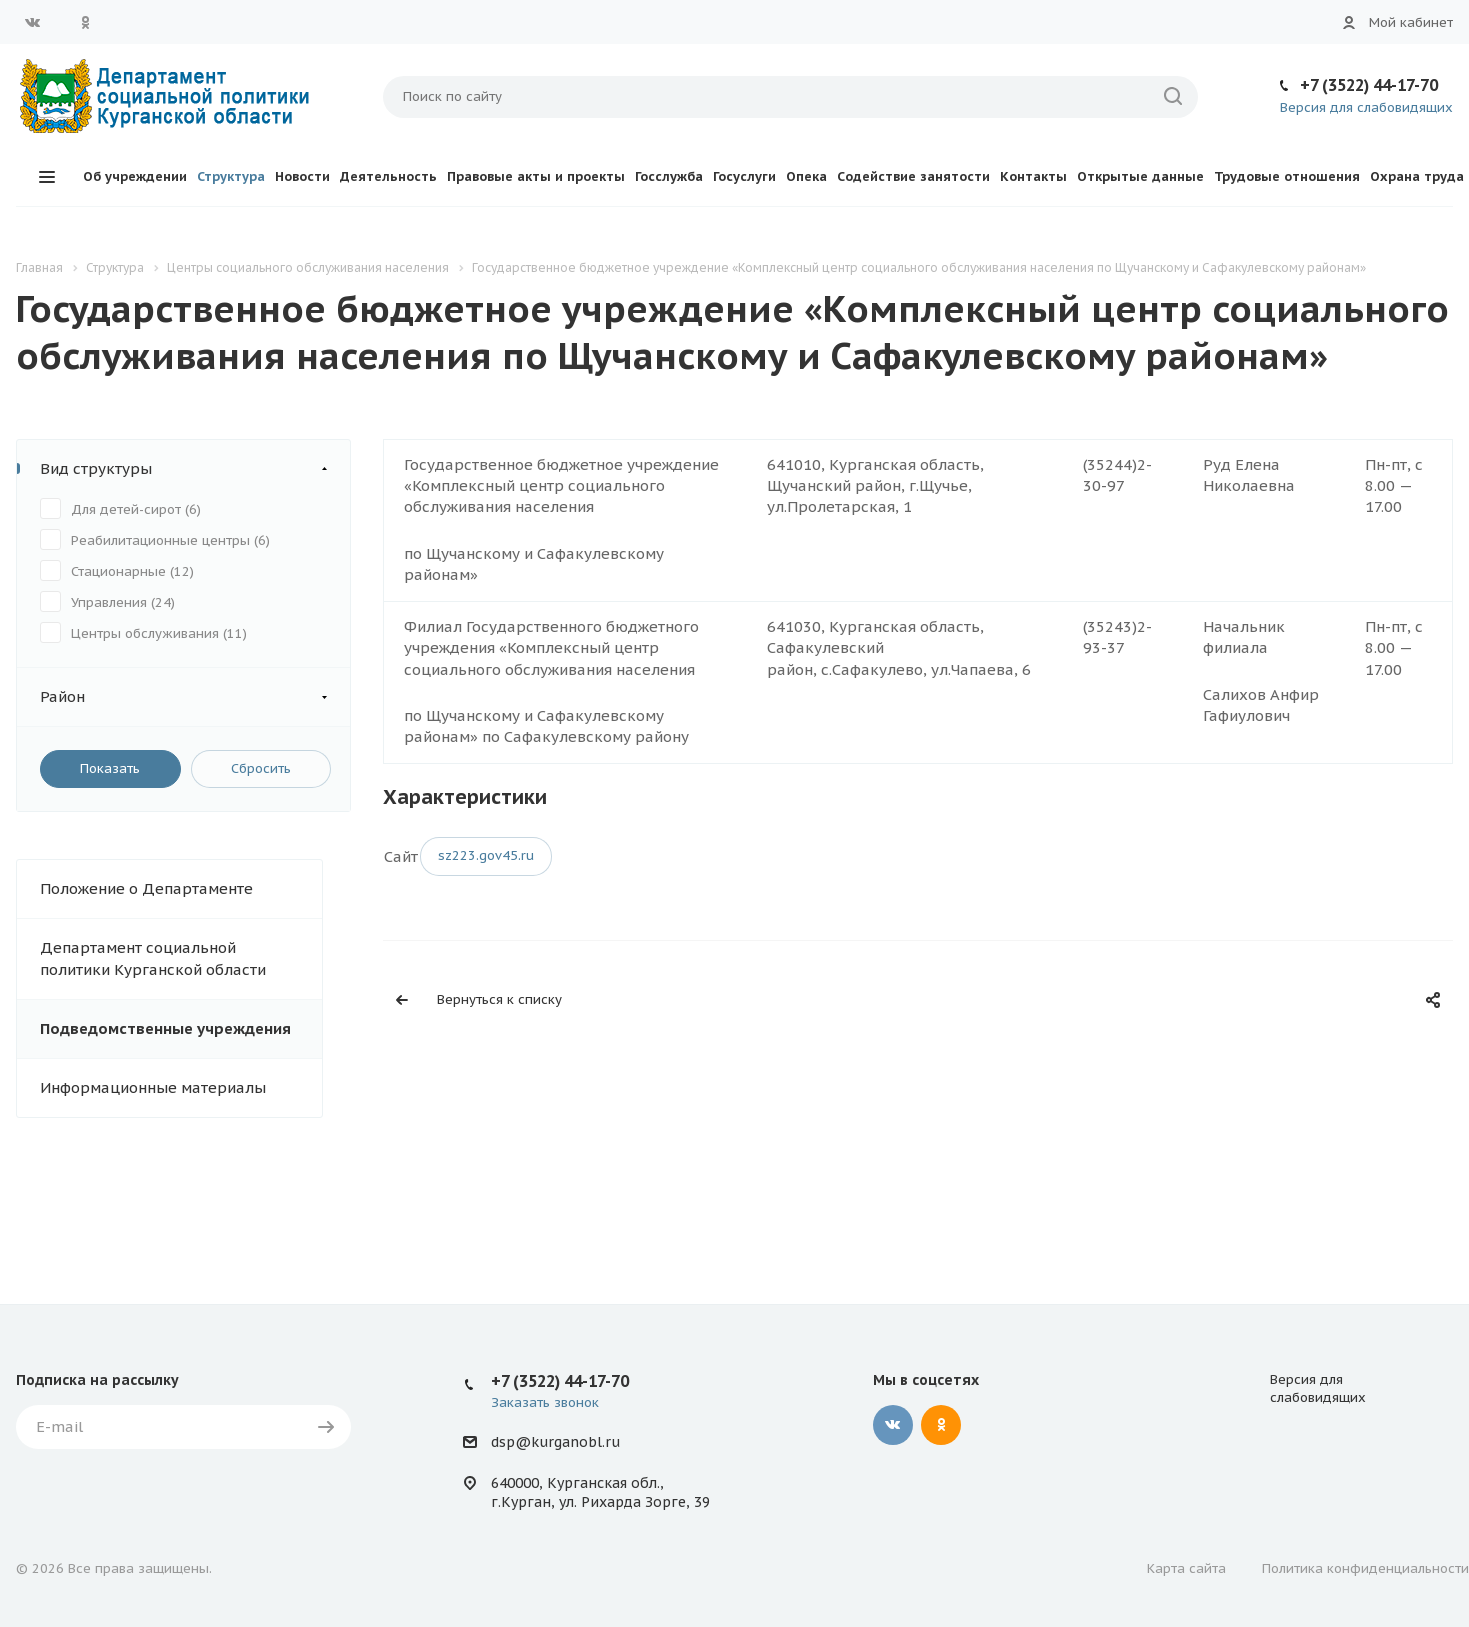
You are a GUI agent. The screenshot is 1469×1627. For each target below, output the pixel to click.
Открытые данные (1140, 176)
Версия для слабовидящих (1366, 107)
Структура (231, 176)
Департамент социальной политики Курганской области (153, 958)
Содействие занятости (913, 176)
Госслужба (669, 176)
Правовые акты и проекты (536, 176)
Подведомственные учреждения (165, 1028)
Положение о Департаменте (146, 888)
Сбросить (261, 768)
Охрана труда (1417, 176)
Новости (302, 176)
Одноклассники (85, 22)
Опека (806, 176)
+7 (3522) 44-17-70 (1369, 85)
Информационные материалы (153, 1087)
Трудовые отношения (1287, 176)
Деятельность (388, 176)
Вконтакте (33, 22)
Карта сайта (1186, 1568)
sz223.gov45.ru (486, 855)
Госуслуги (744, 176)
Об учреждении (135, 176)
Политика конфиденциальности (1365, 1568)
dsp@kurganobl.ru (555, 1442)
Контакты (1033, 176)
